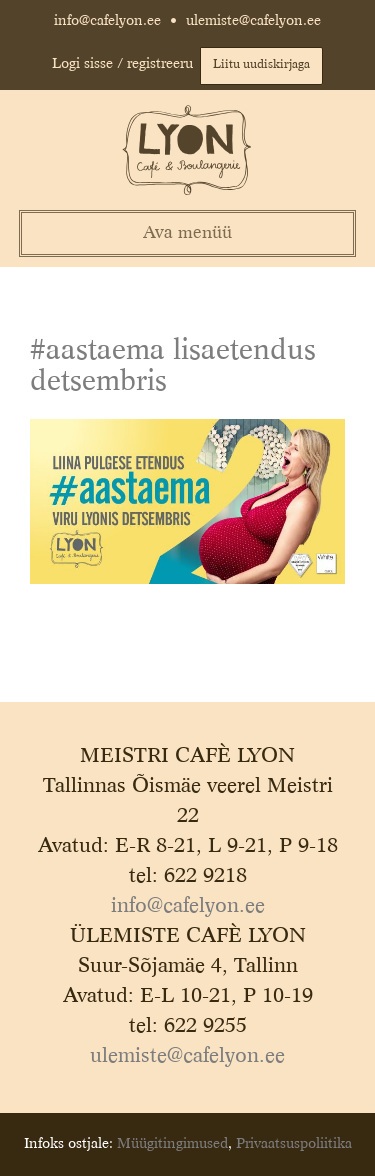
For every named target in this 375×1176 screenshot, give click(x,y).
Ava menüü (187, 233)
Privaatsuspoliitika (294, 1144)
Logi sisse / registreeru (122, 64)
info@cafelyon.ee (107, 21)
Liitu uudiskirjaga (261, 65)
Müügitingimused (172, 1144)
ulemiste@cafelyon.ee (253, 21)
